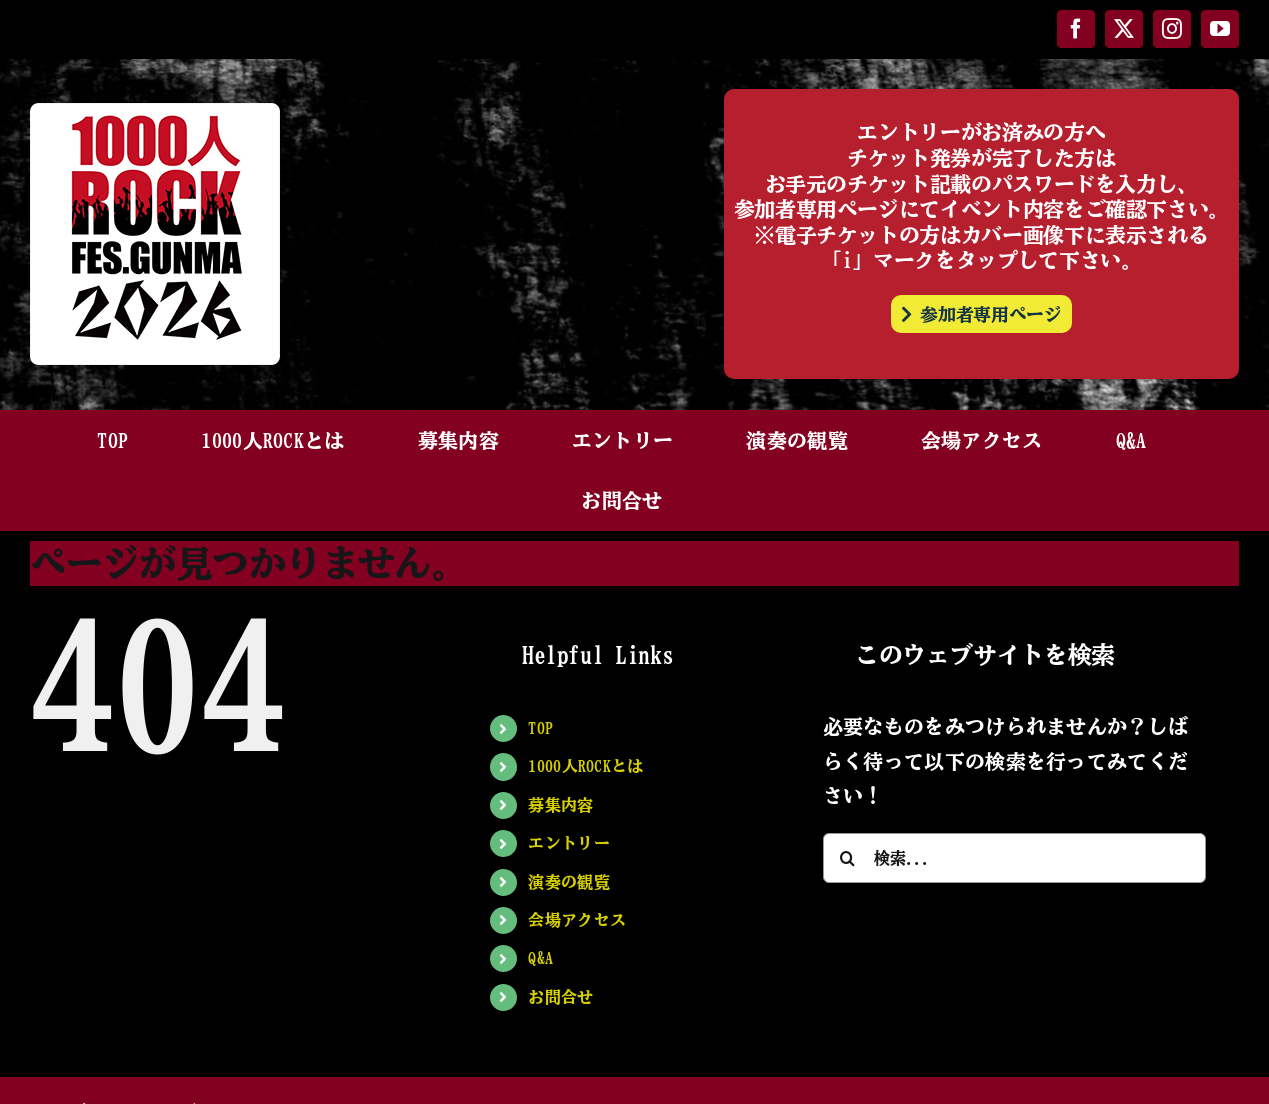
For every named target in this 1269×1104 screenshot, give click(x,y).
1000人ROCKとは (585, 766)
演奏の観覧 (569, 882)
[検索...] (1014, 858)
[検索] (848, 858)
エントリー (569, 843)
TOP (540, 728)
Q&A (540, 958)
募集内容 (560, 805)
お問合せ (560, 997)
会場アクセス (577, 920)
